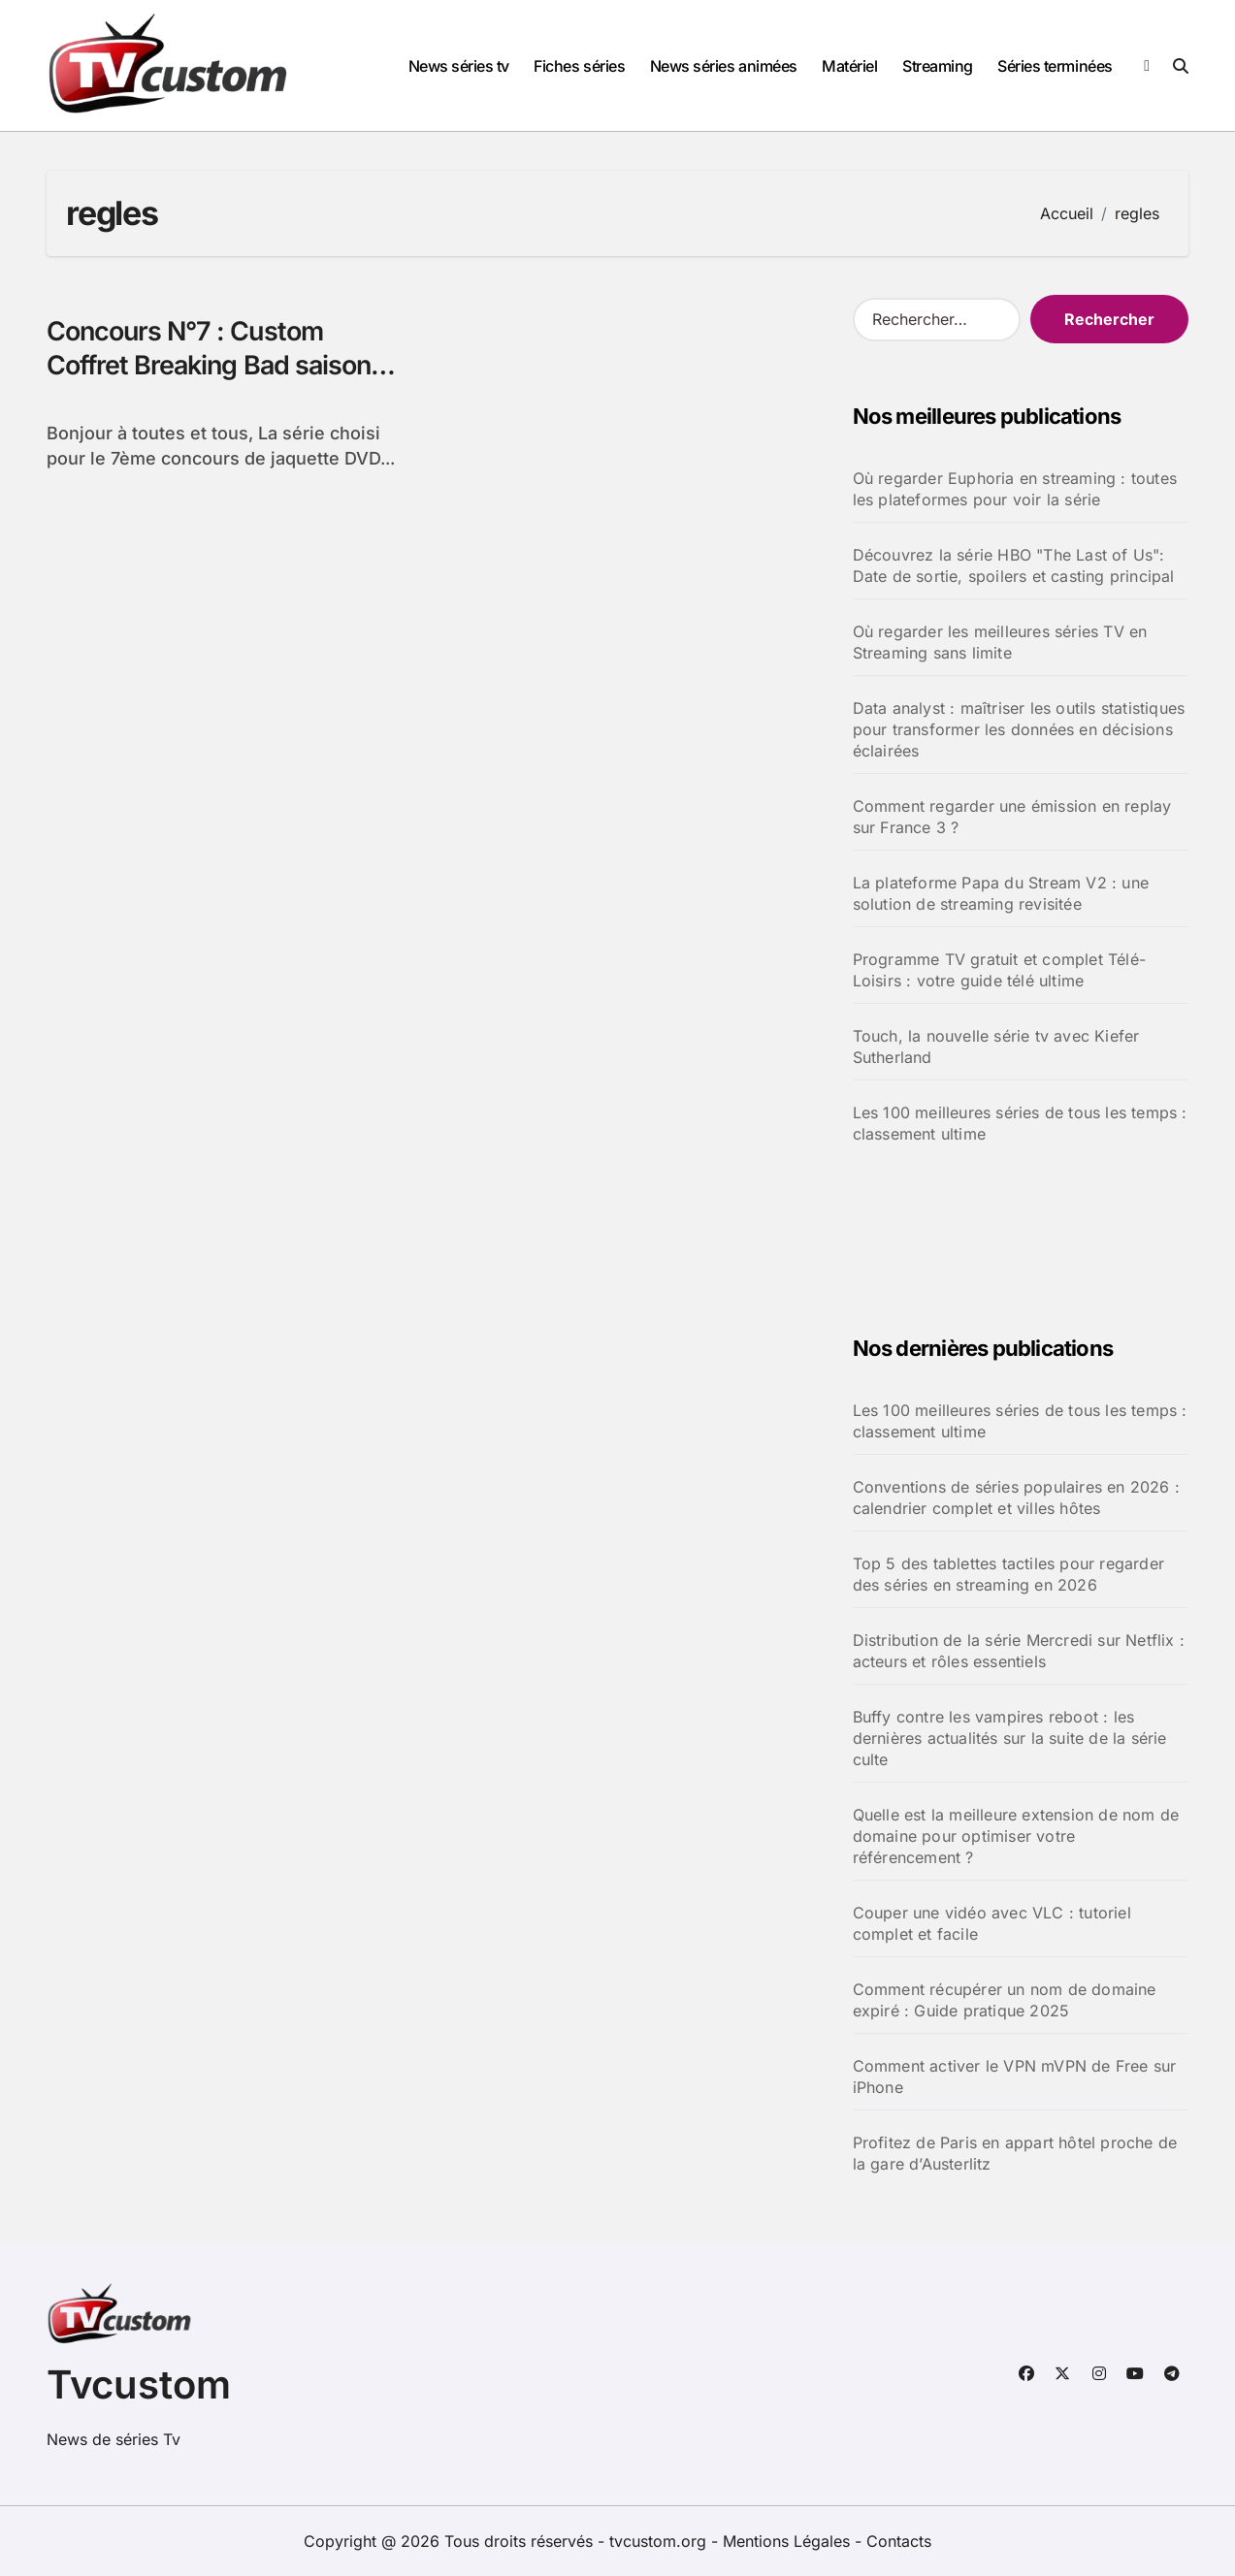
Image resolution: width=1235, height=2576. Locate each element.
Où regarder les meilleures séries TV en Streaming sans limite (1000, 642)
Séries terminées (1054, 66)
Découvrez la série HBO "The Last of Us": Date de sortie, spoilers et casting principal (1014, 565)
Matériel (849, 66)
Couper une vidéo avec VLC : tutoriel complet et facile (992, 1923)
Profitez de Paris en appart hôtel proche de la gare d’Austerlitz (1015, 2153)
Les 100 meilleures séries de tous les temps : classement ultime (1020, 1123)
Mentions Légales (789, 2541)
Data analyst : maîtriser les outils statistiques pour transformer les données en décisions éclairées (1019, 729)
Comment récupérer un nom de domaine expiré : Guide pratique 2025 (1004, 2000)
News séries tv (458, 66)
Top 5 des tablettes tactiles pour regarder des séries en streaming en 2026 (1008, 1574)
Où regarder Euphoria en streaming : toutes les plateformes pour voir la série (1015, 488)
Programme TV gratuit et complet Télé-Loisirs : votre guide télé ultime (999, 970)
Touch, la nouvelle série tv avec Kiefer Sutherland (996, 1046)
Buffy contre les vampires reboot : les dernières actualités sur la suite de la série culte (1010, 1738)
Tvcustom (139, 2384)
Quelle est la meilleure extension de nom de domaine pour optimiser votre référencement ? (1016, 1836)
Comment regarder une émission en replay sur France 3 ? (1012, 816)
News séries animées (723, 66)
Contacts (898, 2541)
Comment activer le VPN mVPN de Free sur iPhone (1015, 2076)
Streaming (937, 66)
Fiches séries (579, 66)
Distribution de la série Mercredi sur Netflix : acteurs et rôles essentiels (1019, 1650)
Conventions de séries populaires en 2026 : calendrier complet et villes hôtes (1016, 1497)
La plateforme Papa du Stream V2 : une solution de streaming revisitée (1001, 893)
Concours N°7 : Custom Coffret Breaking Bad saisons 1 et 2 (226, 365)
